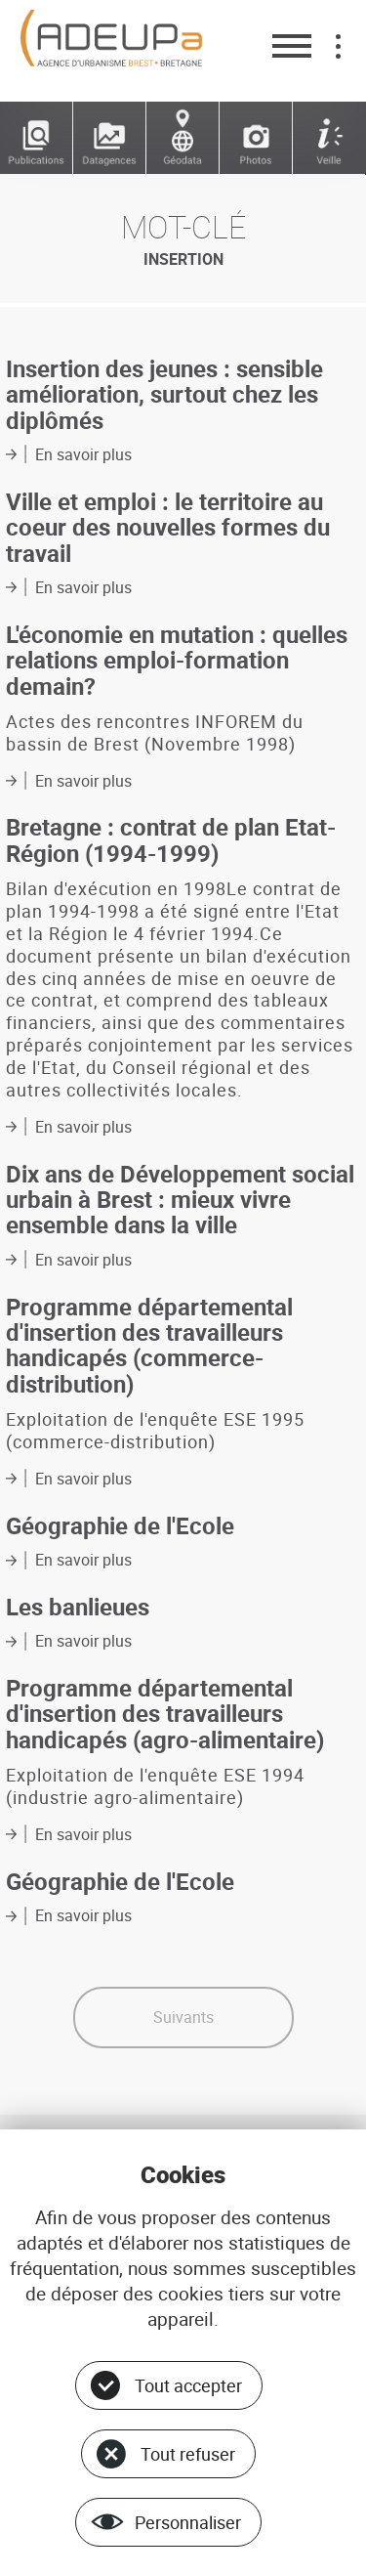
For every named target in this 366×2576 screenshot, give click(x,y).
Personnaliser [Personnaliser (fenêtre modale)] (188, 2522)
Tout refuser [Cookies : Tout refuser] (188, 2454)
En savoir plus (83, 454)
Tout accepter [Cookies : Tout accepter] (188, 2385)
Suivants (183, 2017)
